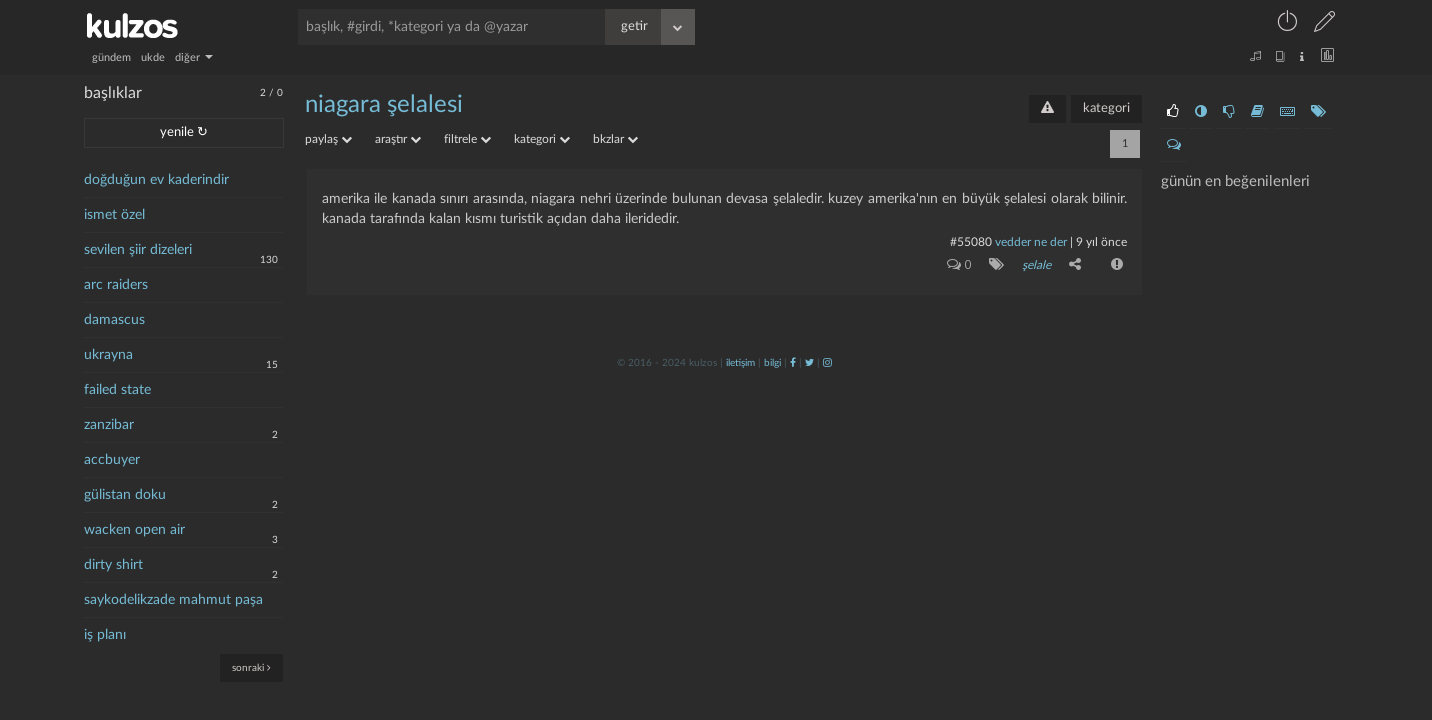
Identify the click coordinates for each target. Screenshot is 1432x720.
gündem (111, 57)
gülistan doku (125, 495)
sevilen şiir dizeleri (138, 250)
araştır (398, 139)
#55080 (971, 242)
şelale (1036, 265)
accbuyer (112, 460)
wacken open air (134, 530)
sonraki (251, 667)
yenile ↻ (184, 132)
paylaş (328, 139)
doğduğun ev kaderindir (156, 180)
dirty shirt (113, 565)
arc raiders (116, 285)
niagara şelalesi (384, 105)
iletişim (740, 363)
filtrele (467, 139)
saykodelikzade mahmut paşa (173, 600)
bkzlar (615, 139)
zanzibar (109, 425)
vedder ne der (1031, 242)
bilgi (772, 363)
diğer (194, 57)
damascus (114, 320)
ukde (153, 57)
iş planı (105, 635)
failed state (117, 390)
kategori (1106, 108)
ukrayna (108, 355)
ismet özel (114, 215)
